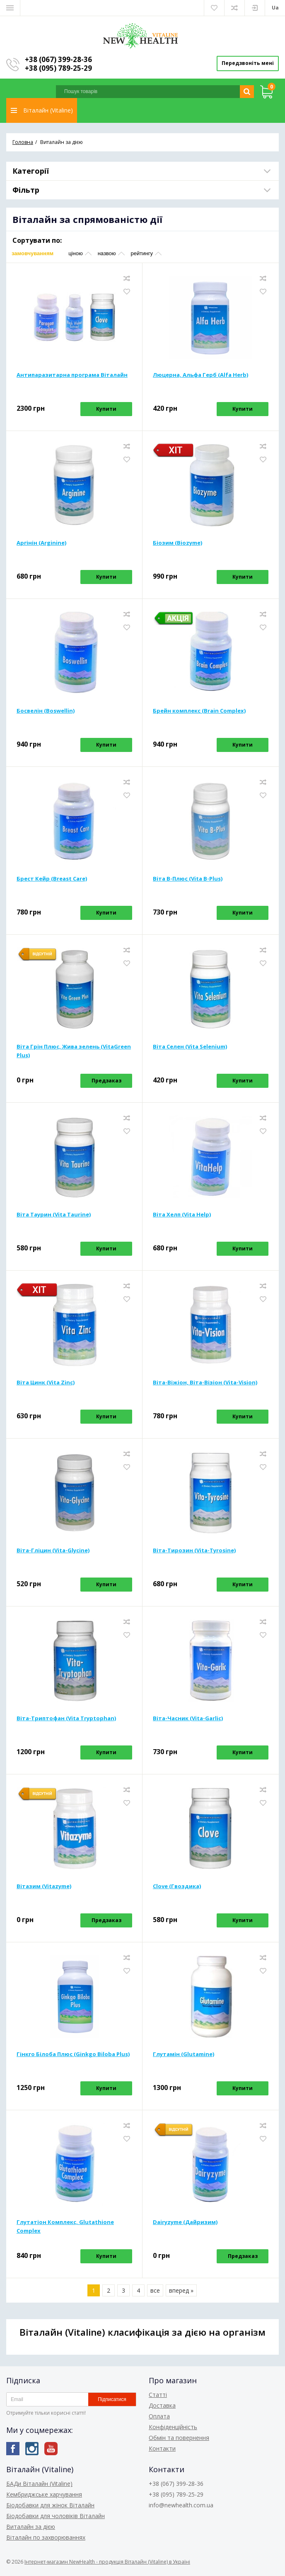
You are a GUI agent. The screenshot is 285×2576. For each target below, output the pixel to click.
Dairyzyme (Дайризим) (185, 2223)
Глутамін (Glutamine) (183, 2055)
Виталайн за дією (30, 2527)
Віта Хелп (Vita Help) (182, 1215)
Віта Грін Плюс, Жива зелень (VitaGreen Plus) (74, 1052)
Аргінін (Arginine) (41, 544)
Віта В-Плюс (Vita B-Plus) (187, 879)
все (155, 2292)
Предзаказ (106, 1081)
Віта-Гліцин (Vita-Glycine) (53, 1551)
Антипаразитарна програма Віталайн (72, 376)
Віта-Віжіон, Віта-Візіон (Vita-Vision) (205, 1383)
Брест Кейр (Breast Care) (52, 879)
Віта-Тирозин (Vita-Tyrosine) (194, 1551)
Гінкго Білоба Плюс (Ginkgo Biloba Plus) (73, 2055)
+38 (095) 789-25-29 (58, 68)
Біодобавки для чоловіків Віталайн (55, 2516)
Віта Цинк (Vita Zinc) (46, 1383)
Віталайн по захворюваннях (45, 2537)
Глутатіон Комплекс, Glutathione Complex (65, 2227)
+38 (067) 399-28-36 (58, 59)
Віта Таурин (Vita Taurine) (54, 1215)
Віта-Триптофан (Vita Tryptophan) (66, 1719)
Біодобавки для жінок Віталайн (50, 2505)
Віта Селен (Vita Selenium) (190, 1047)
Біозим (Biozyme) (177, 544)
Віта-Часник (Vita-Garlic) (188, 1719)
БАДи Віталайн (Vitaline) (39, 2483)
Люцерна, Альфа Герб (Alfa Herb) (200, 376)
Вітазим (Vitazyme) (44, 1887)
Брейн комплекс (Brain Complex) (199, 712)
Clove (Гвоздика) (177, 1887)
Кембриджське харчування (44, 2494)
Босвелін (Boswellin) (46, 712)
